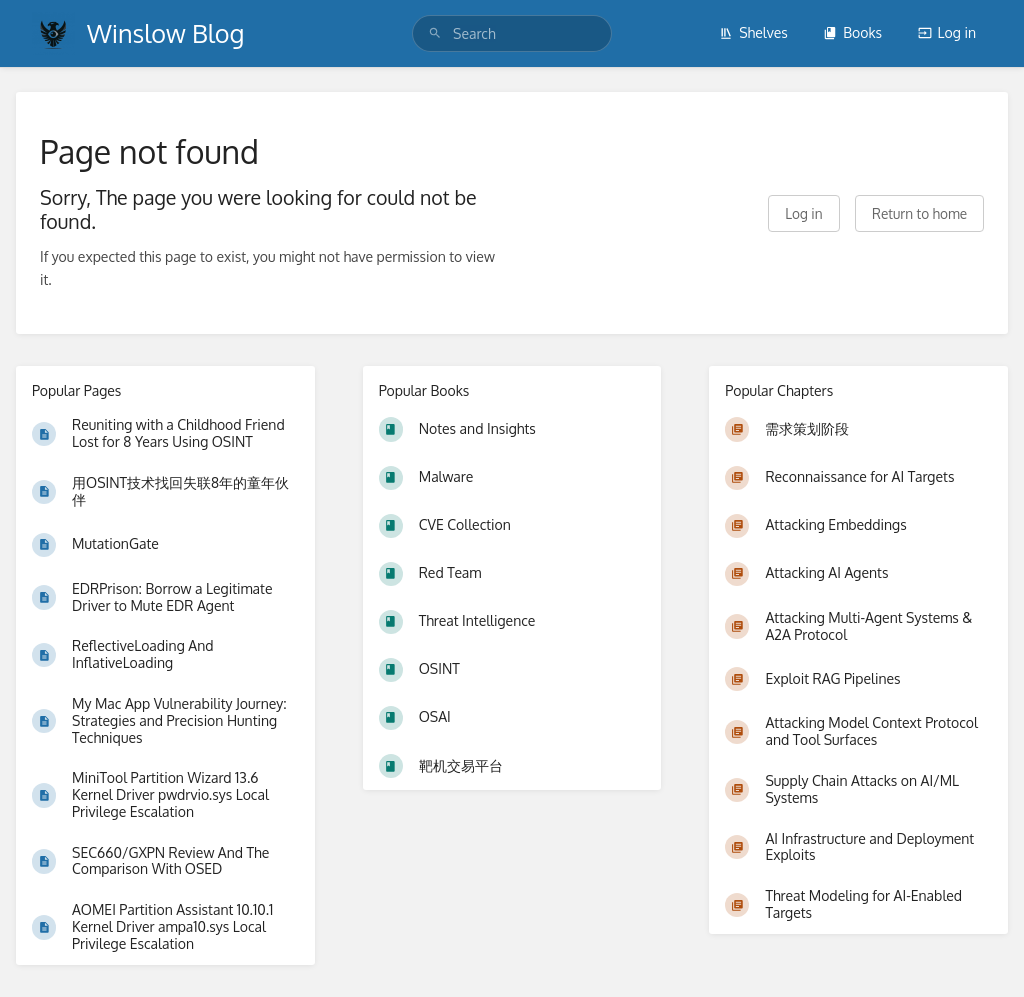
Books (852, 32)
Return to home (919, 213)
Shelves (753, 32)
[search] (512, 33)
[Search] (435, 33)
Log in (947, 32)
